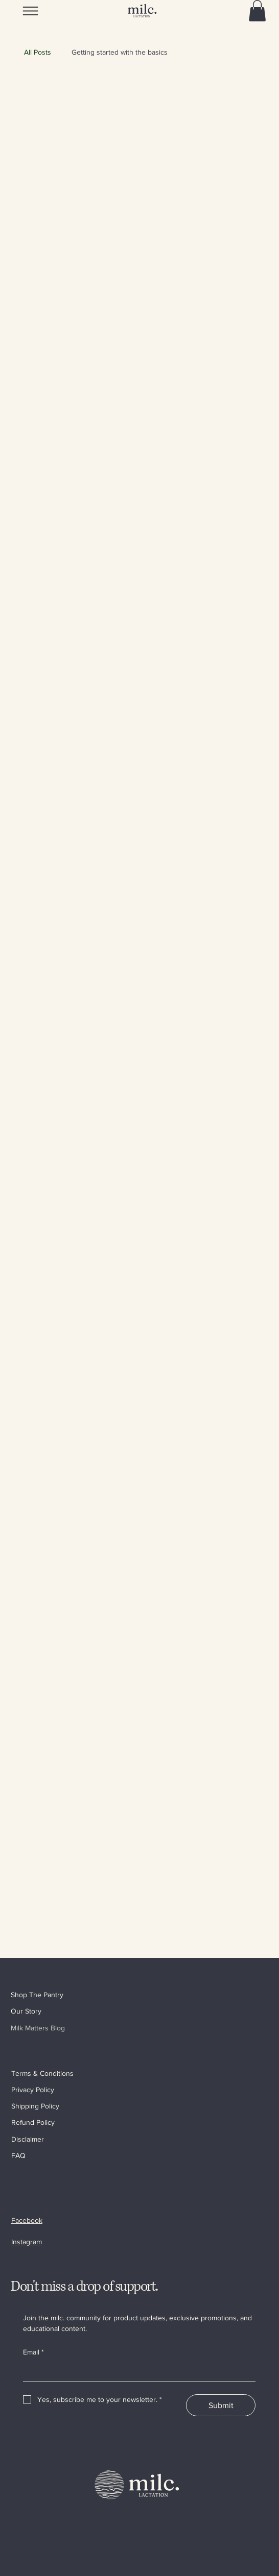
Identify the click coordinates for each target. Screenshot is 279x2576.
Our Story (26, 2011)
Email (33, 2352)
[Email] (136, 2372)
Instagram (26, 2242)
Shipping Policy (35, 2106)
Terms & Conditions (42, 2073)
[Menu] (30, 11)
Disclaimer (27, 2139)
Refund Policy (33, 2122)
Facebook (26, 2220)
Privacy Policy (32, 2090)
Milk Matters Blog (38, 2028)
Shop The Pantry (37, 1995)
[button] (257, 10)
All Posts (37, 52)
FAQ (18, 2155)
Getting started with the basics (120, 52)
